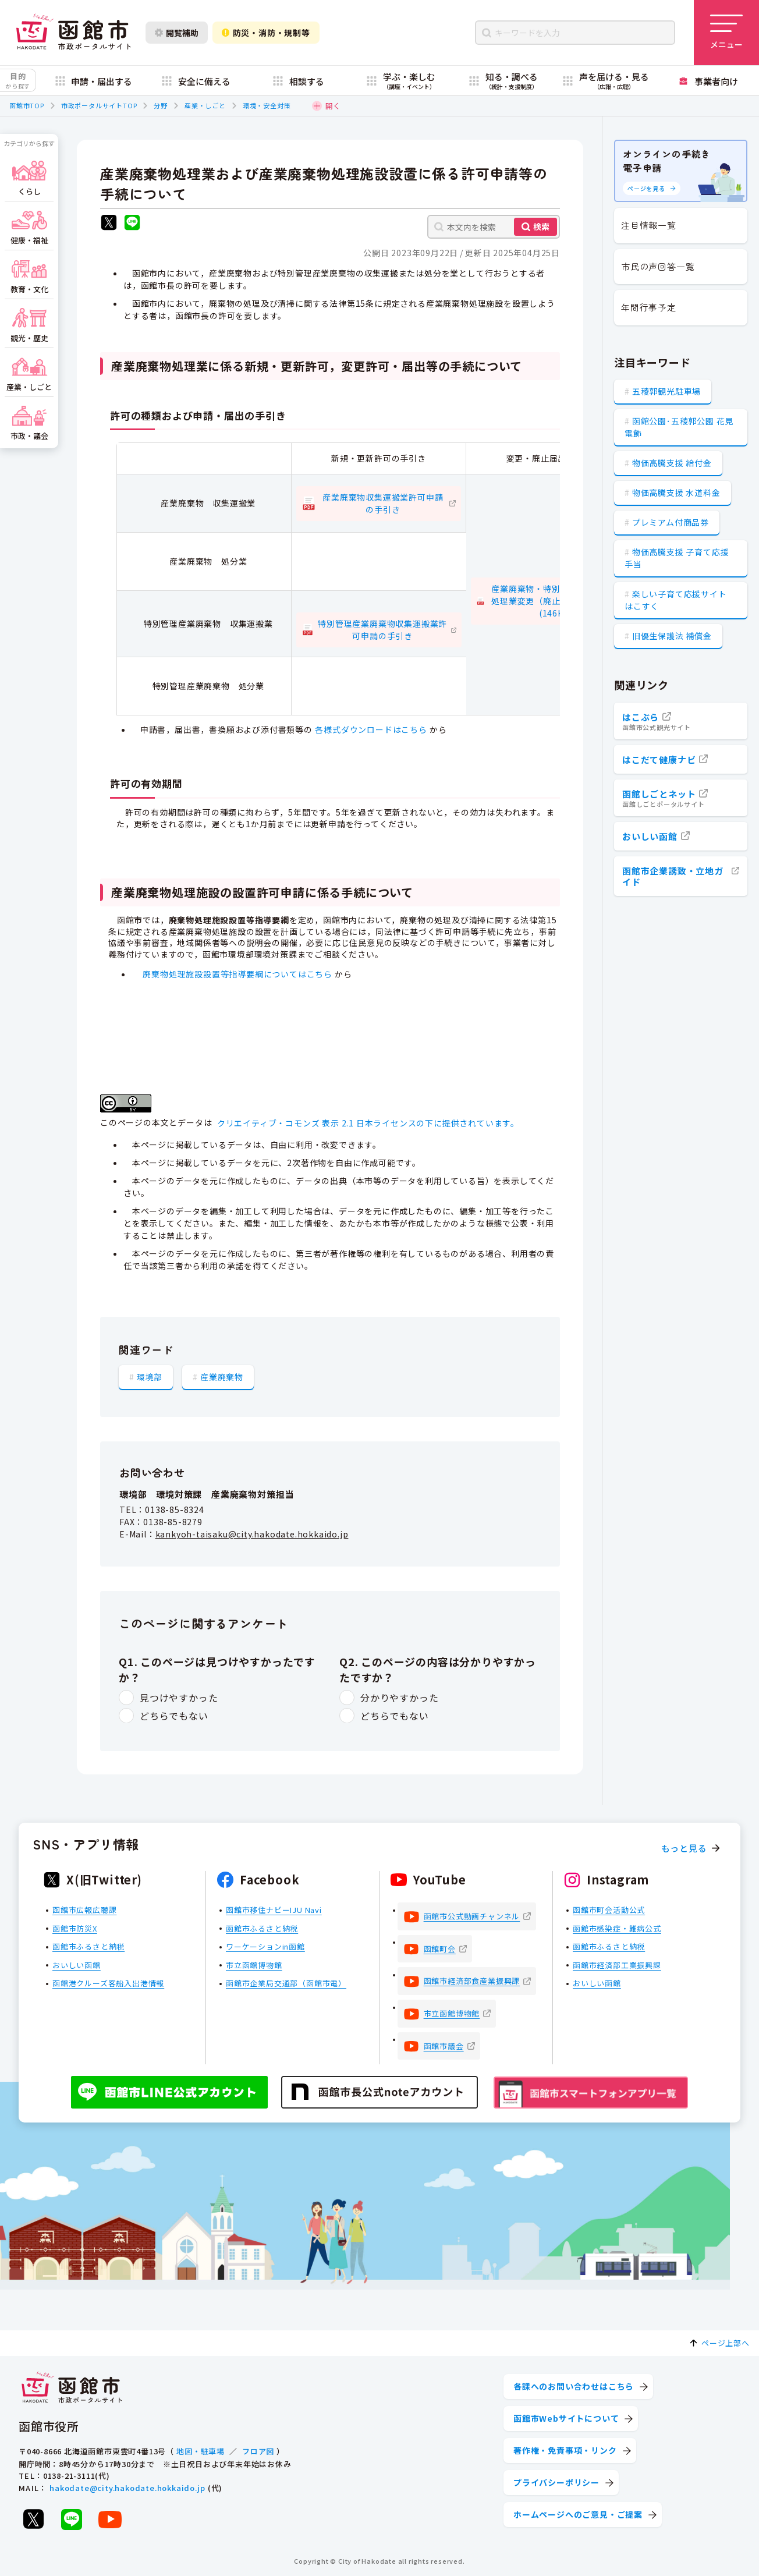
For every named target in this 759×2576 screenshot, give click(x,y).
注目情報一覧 (648, 225)
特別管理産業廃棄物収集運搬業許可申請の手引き (382, 630)
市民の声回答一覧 (657, 266)
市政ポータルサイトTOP (99, 105)
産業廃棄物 (221, 1377)
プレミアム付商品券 (670, 522)
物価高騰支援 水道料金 (676, 492)
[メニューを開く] (726, 32)
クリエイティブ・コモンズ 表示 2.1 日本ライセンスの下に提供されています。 (368, 1123)
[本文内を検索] (493, 227)
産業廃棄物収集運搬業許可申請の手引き (382, 503)
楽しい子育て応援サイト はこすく (676, 600)
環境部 (149, 1377)
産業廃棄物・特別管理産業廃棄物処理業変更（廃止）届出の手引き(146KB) (555, 601)
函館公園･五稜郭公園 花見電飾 (679, 427)
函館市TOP (26, 105)
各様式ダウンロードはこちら (371, 729)
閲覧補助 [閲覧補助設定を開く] (176, 32)
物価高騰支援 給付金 (672, 463)
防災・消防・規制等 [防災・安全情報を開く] (266, 32)
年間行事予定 (648, 307)
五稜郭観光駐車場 (666, 391)
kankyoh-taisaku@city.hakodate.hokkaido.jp (252, 1534)
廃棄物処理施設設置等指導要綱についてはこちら (237, 974)
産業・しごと (205, 105)
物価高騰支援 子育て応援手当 (677, 558)
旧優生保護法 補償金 (672, 636)
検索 (541, 226)
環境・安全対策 (267, 105)
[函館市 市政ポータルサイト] (73, 32)
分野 (161, 105)
